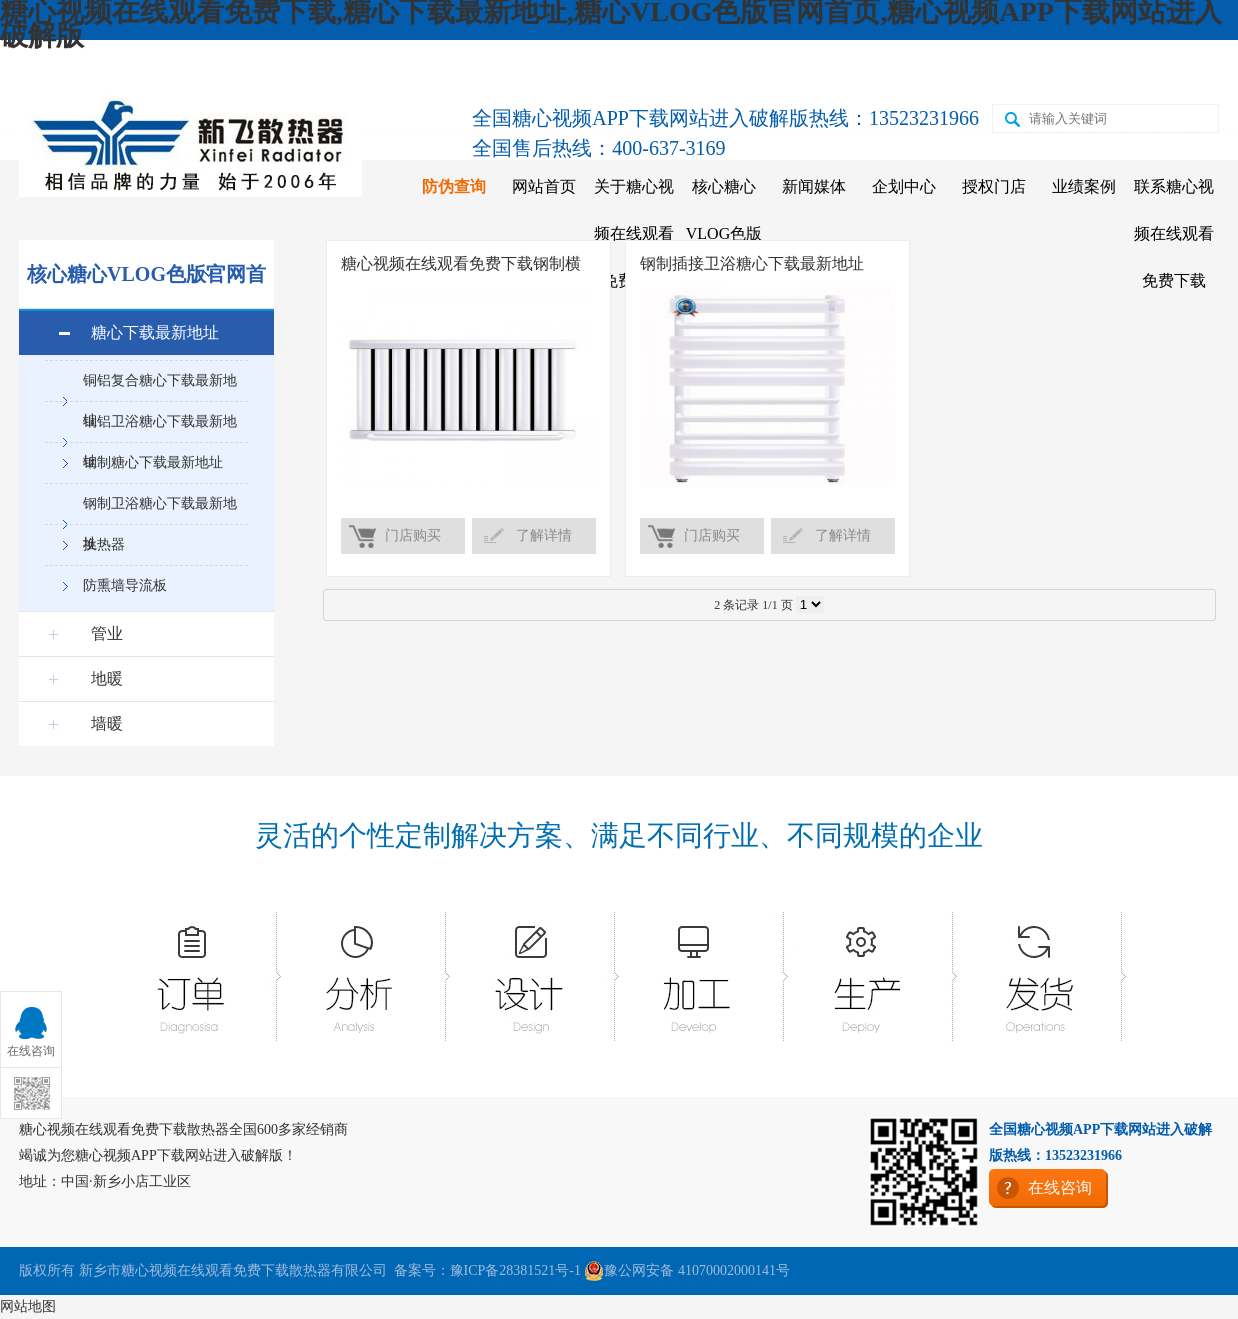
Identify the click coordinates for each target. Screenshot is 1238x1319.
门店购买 (413, 535)
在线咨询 (1125, 67)
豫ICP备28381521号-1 (515, 1270)
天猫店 (857, 67)
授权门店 (994, 186)
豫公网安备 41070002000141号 (687, 1271)
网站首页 (544, 186)
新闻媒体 (814, 186)
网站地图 (28, 1306)
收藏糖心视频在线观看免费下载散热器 (168, 67)
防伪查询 (454, 186)
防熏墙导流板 (125, 585)
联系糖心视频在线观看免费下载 (1174, 233)
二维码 (1031, 67)
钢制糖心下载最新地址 (153, 462)
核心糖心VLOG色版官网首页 (724, 233)
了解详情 (544, 535)
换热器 (104, 544)
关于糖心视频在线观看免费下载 (634, 233)
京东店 (770, 67)
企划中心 (904, 186)
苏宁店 (944, 67)
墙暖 (107, 723)
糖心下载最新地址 (155, 332)
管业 (107, 633)
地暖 (107, 678)
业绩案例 (1084, 186)
